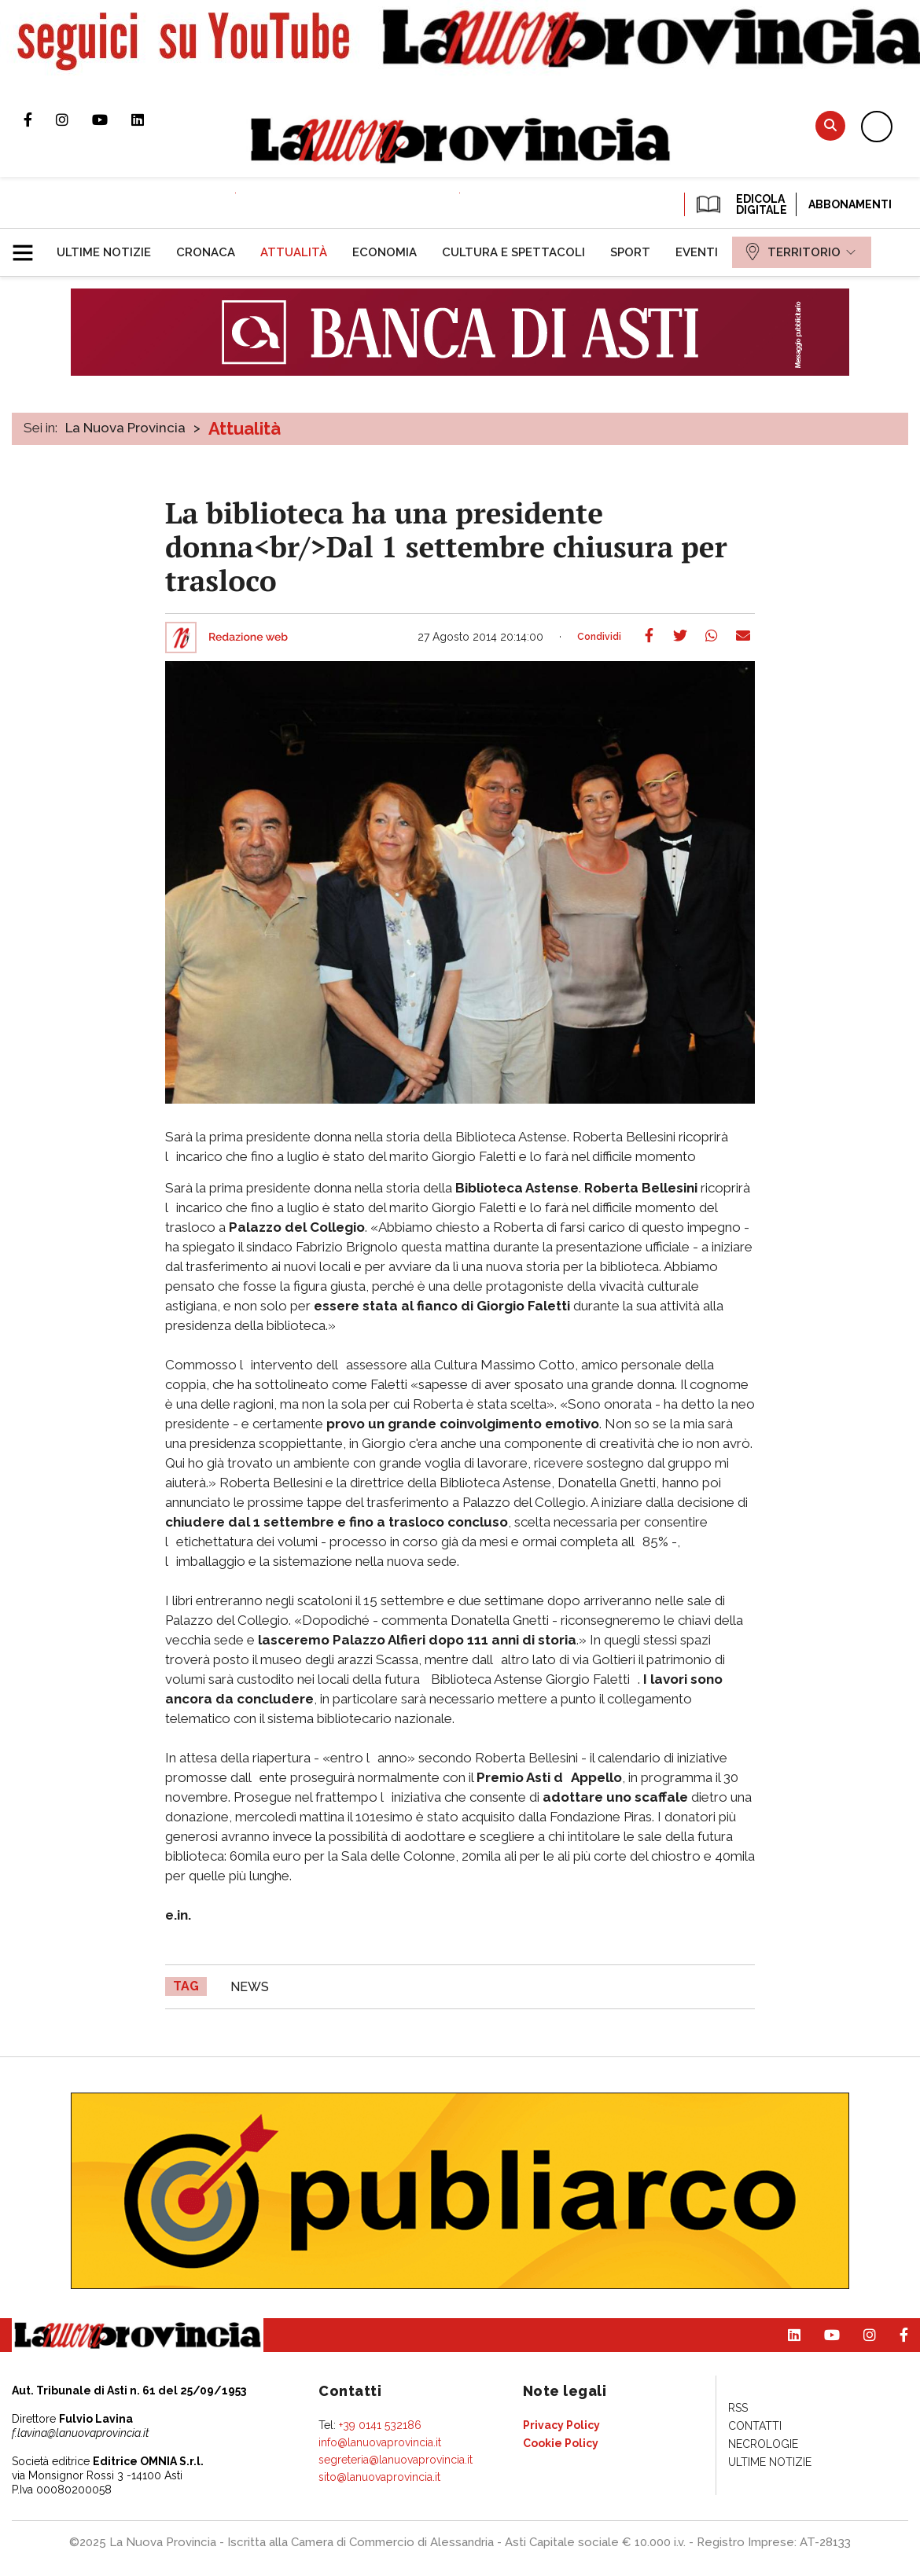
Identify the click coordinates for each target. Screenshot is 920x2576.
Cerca (830, 125)
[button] (29, 246)
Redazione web (248, 637)
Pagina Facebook (40, 119)
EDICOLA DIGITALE (740, 204)
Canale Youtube (111, 119)
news (249, 1986)
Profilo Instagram (74, 119)
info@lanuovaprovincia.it (379, 2442)
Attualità (244, 428)
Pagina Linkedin (149, 119)
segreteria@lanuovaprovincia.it (395, 2459)
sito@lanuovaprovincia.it (379, 2477)
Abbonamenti (850, 204)
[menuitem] (104, 252)
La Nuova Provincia (125, 427)
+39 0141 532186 (380, 2425)
